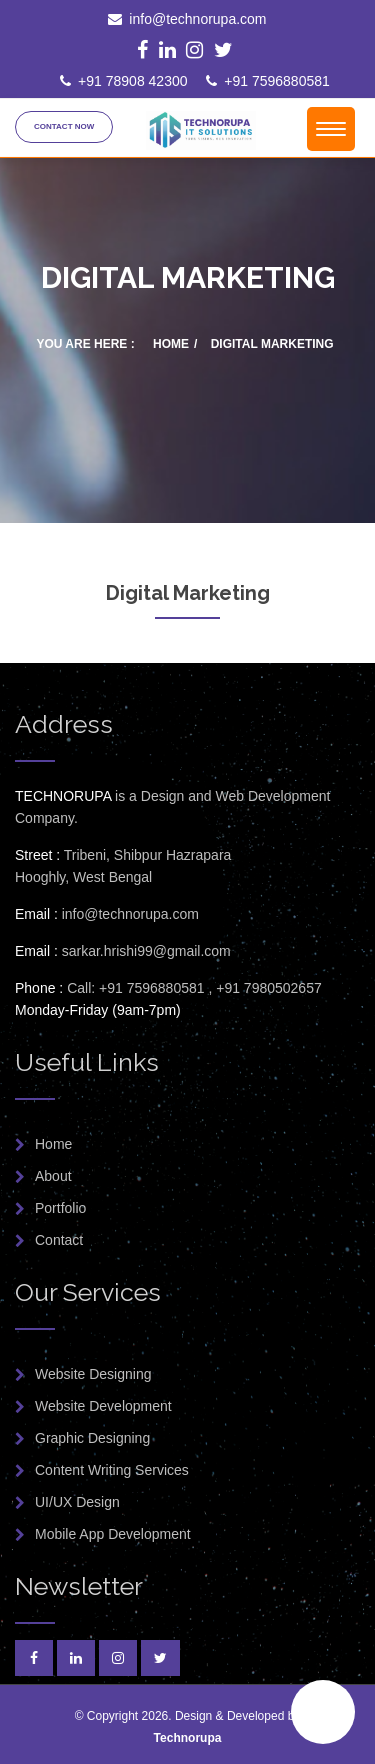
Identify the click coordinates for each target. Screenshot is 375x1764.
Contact (59, 1240)
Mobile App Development (113, 1534)
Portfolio (60, 1208)
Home (171, 344)
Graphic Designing (92, 1438)
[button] (323, 1712)
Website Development (103, 1406)
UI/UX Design (77, 1502)
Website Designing (93, 1374)
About (53, 1176)
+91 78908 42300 (123, 81)
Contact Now (64, 126)
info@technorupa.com (187, 19)
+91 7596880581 (267, 81)
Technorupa (188, 1738)
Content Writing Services (112, 1470)
